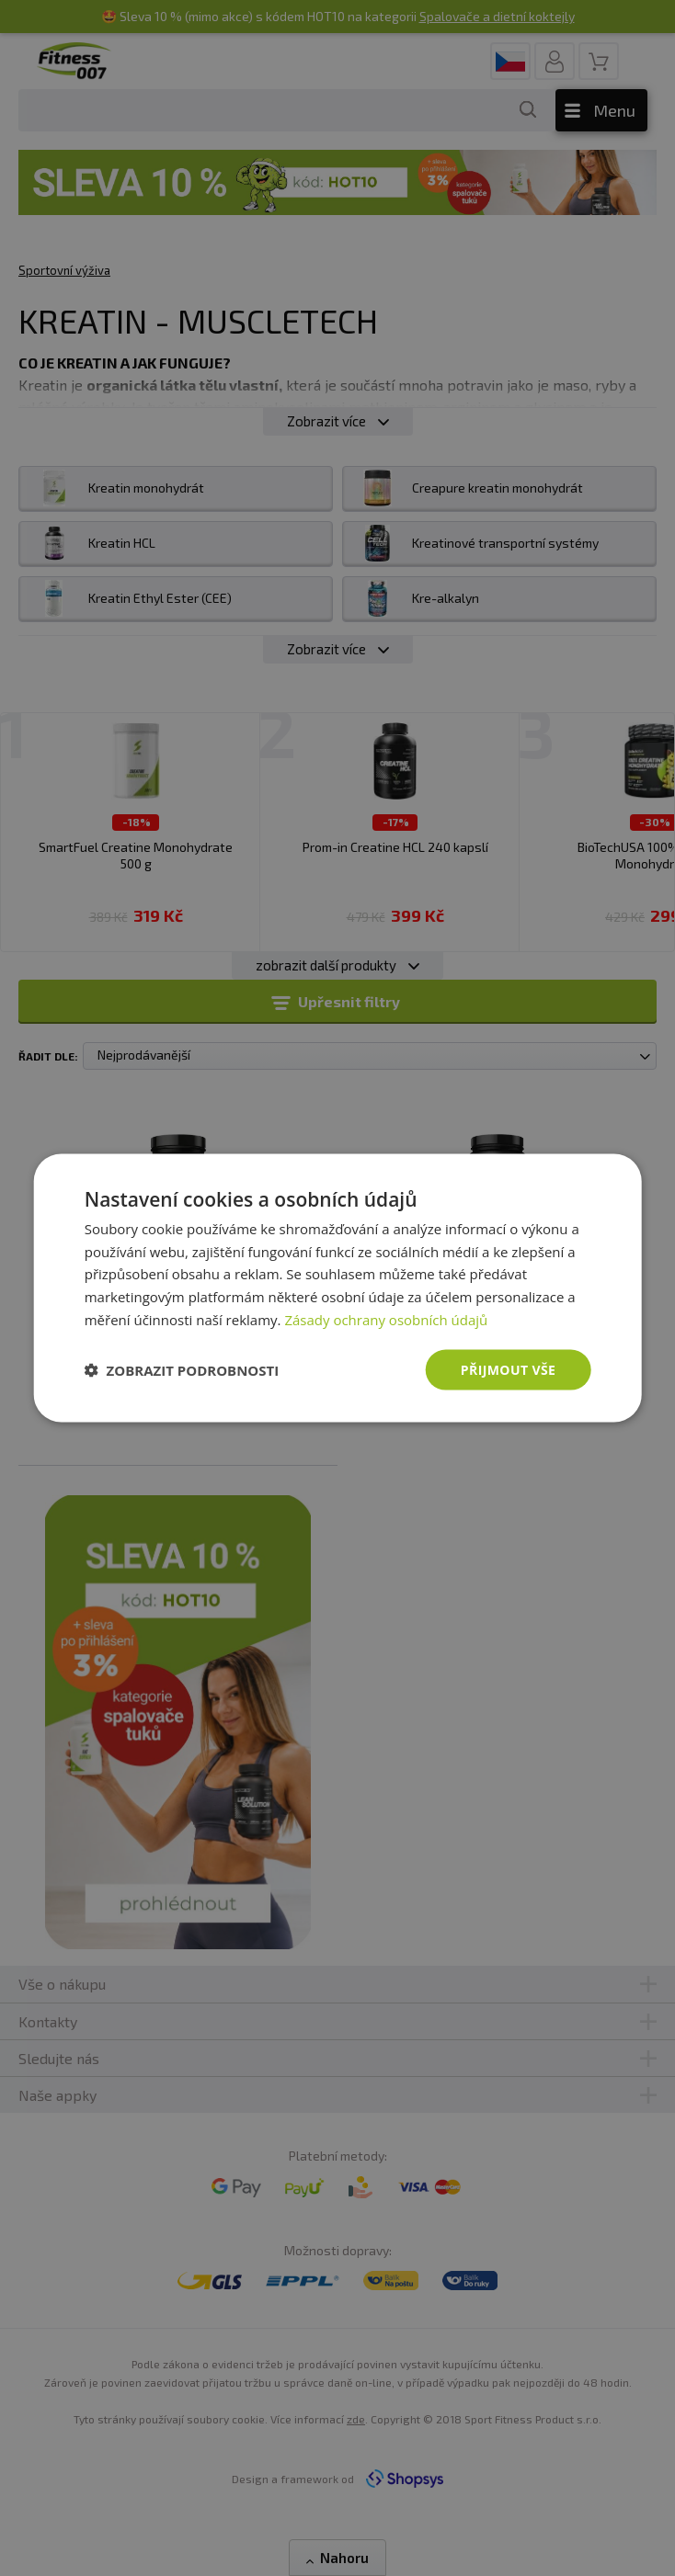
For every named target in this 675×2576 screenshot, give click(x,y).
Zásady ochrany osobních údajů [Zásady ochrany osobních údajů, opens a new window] (385, 1319)
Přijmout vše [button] (508, 1369)
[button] (182, 1370)
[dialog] (338, 1288)
